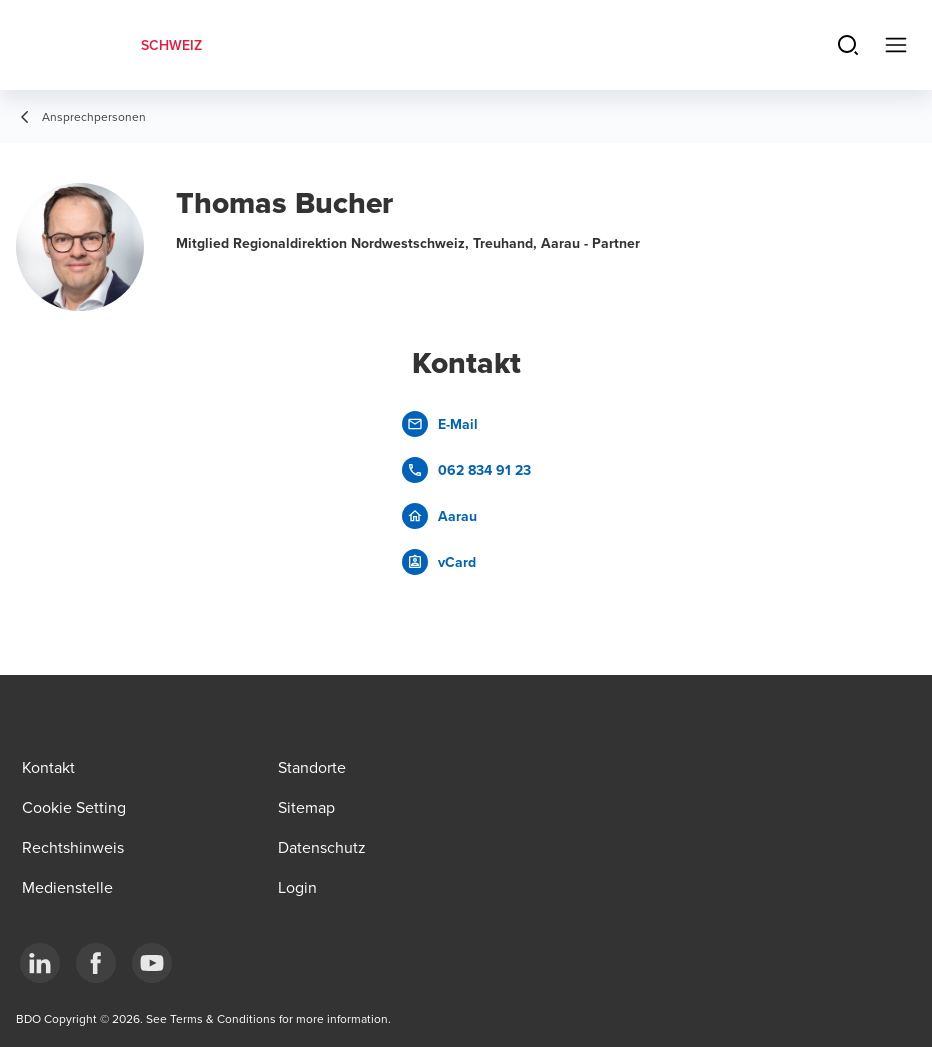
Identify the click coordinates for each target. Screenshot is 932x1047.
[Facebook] (96, 963)
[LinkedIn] (40, 963)
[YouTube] (152, 963)
